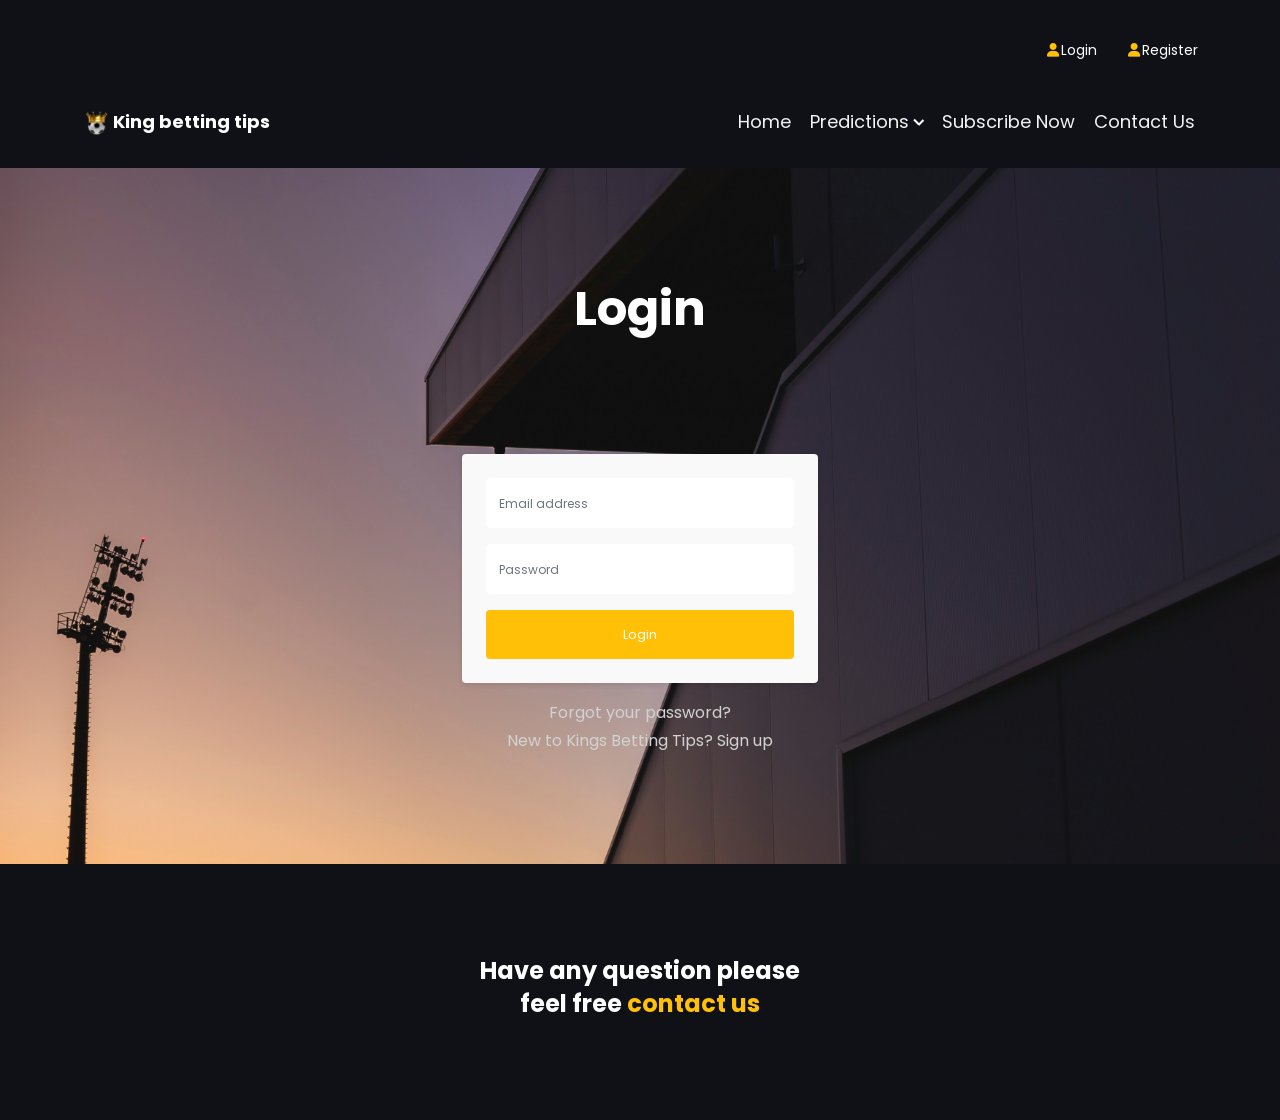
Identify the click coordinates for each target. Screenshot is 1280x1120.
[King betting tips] (99, 121)
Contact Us (1144, 121)
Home (764, 121)
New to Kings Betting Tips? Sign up (640, 740)
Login (640, 634)
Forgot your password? (640, 712)
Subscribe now (1008, 121)
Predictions (859, 121)
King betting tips (191, 121)
